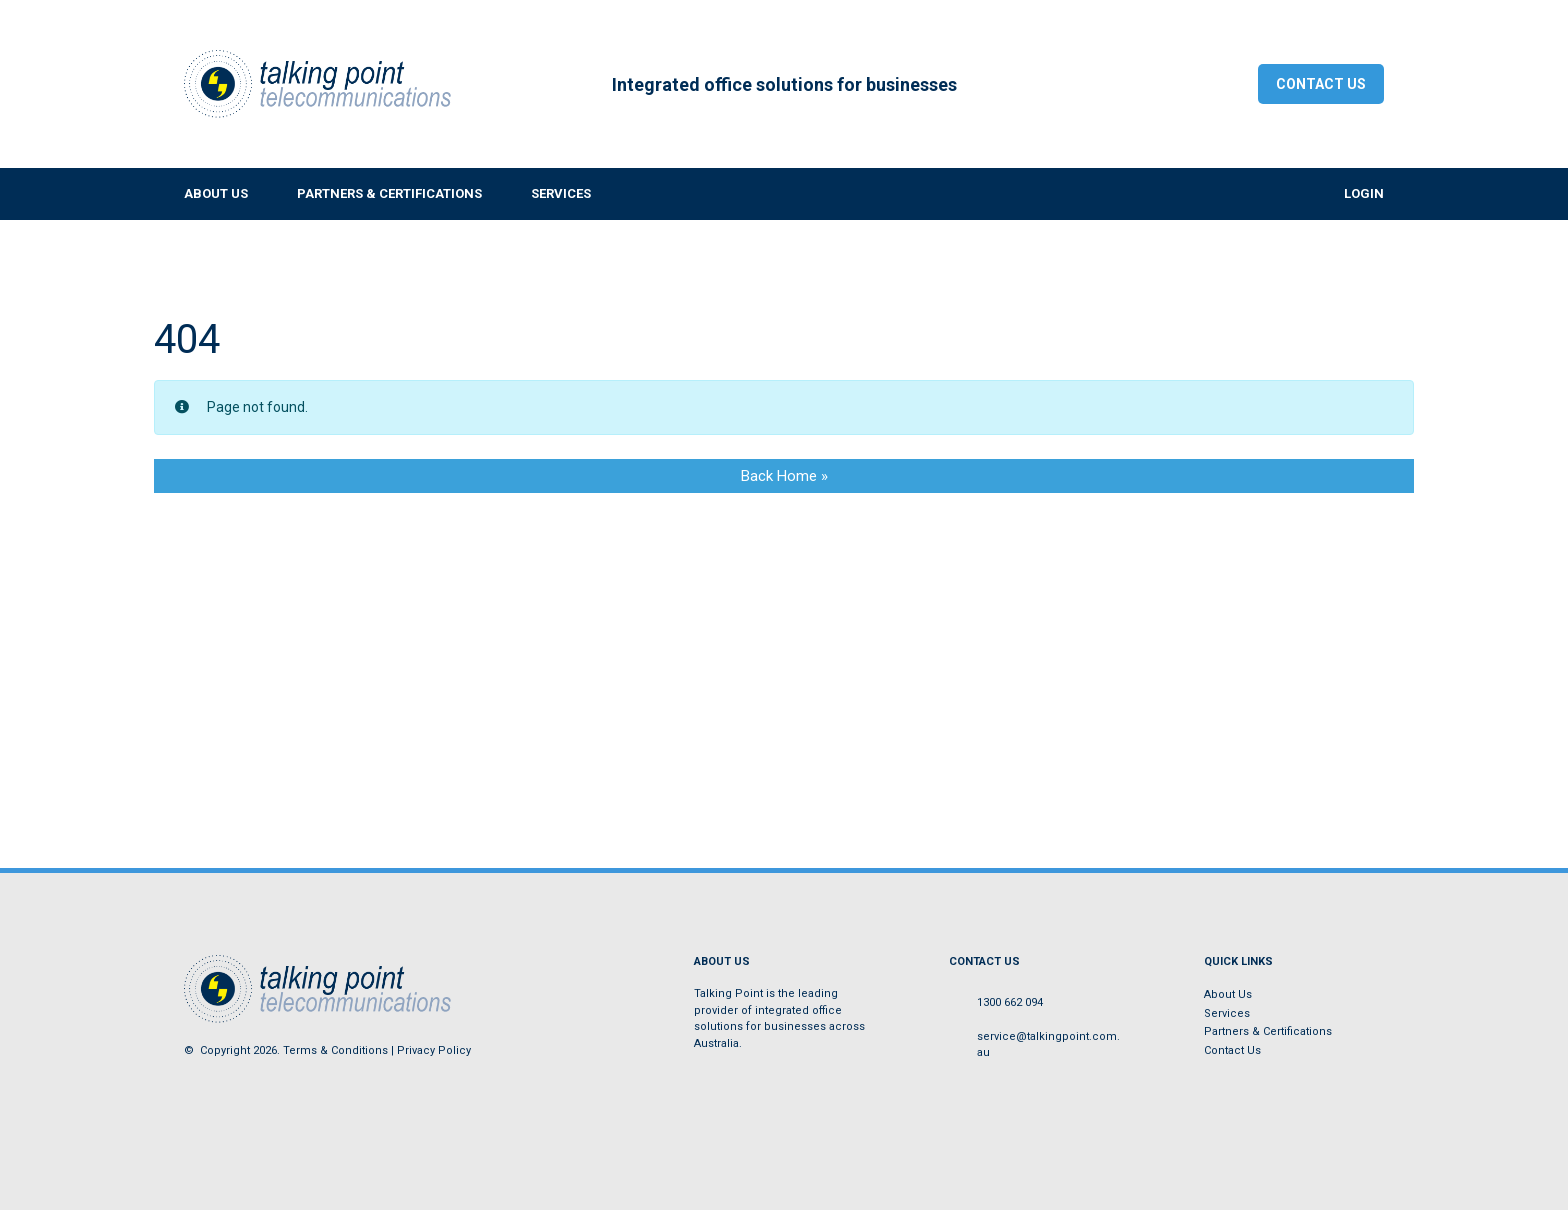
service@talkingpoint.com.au (1048, 1045)
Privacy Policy (434, 1050)
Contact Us (1321, 84)
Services (1227, 1013)
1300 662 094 (1010, 1002)
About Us (1228, 994)
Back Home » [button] (784, 476)
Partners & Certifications (1268, 1031)
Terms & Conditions (335, 1050)
